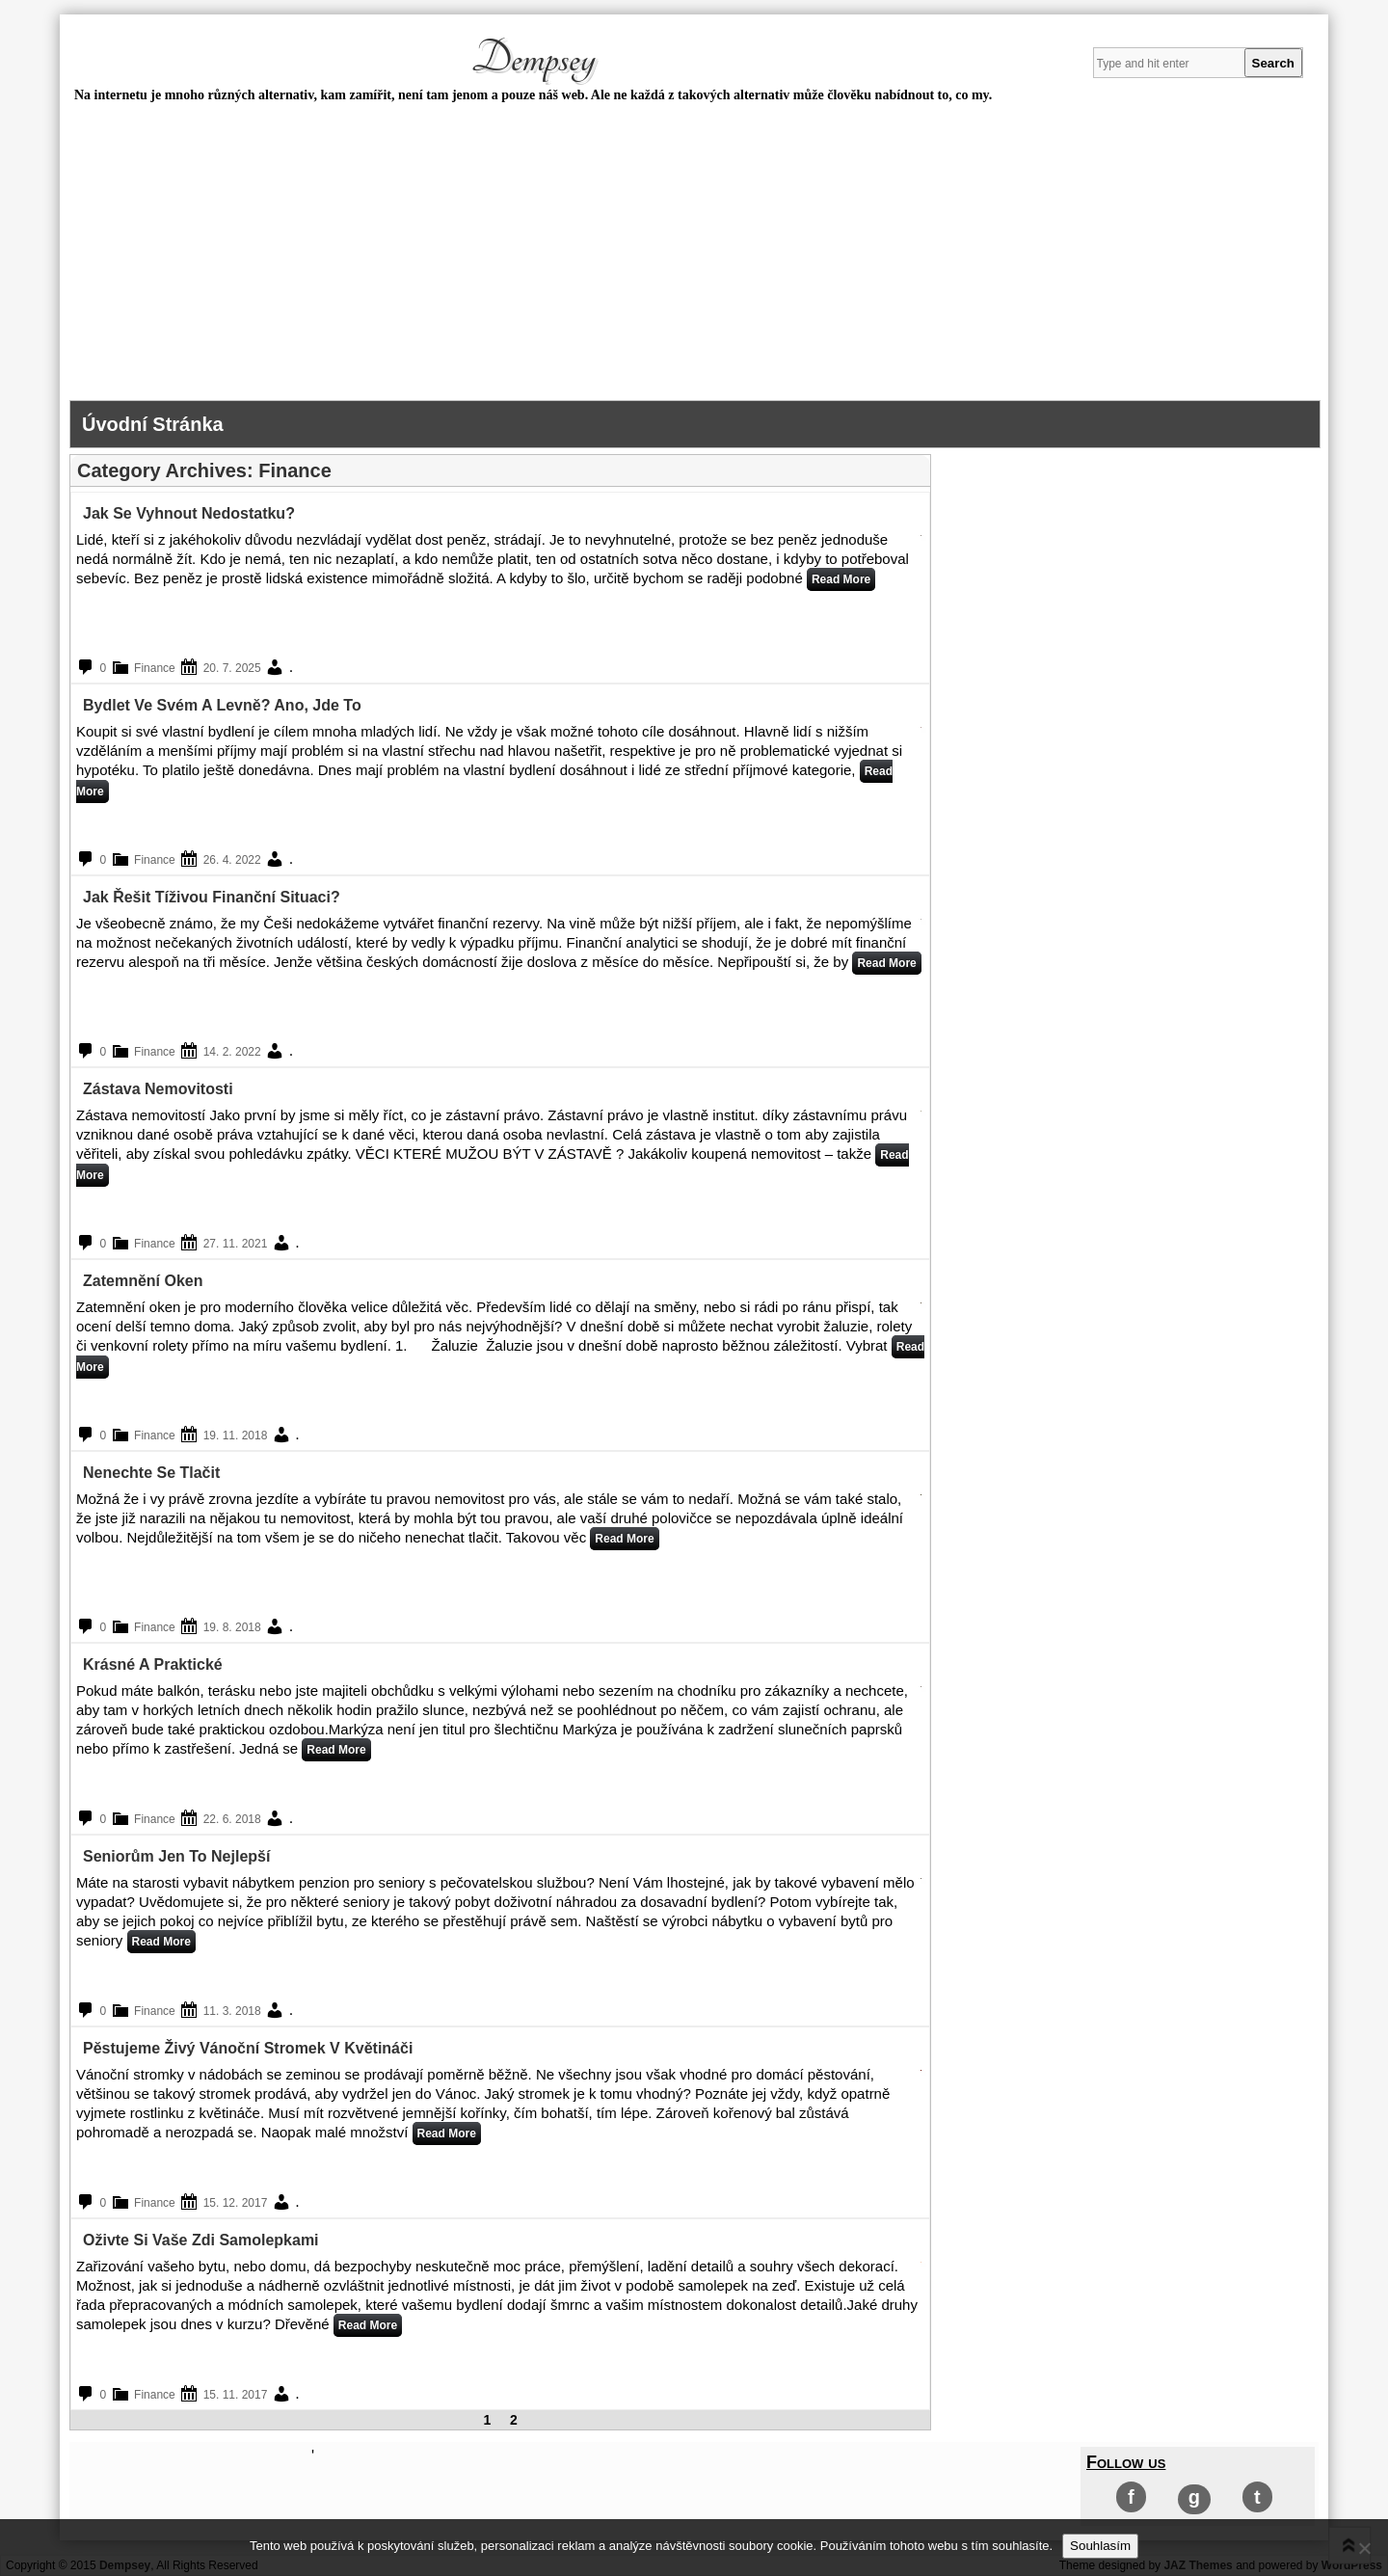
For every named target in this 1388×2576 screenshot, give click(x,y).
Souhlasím (1100, 2545)
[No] (1364, 2548)
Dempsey (533, 58)
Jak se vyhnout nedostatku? (189, 513)
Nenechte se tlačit (151, 1472)
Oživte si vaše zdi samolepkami (201, 2240)
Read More (841, 579)
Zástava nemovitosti (158, 1089)
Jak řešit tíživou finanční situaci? (211, 897)
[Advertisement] (694, 255)
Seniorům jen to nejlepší (176, 1856)
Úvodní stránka (153, 424)
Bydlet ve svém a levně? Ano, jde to (222, 705)
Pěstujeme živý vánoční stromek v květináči (248, 2048)
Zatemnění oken (142, 1281)
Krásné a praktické (153, 1664)
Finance (154, 668)
